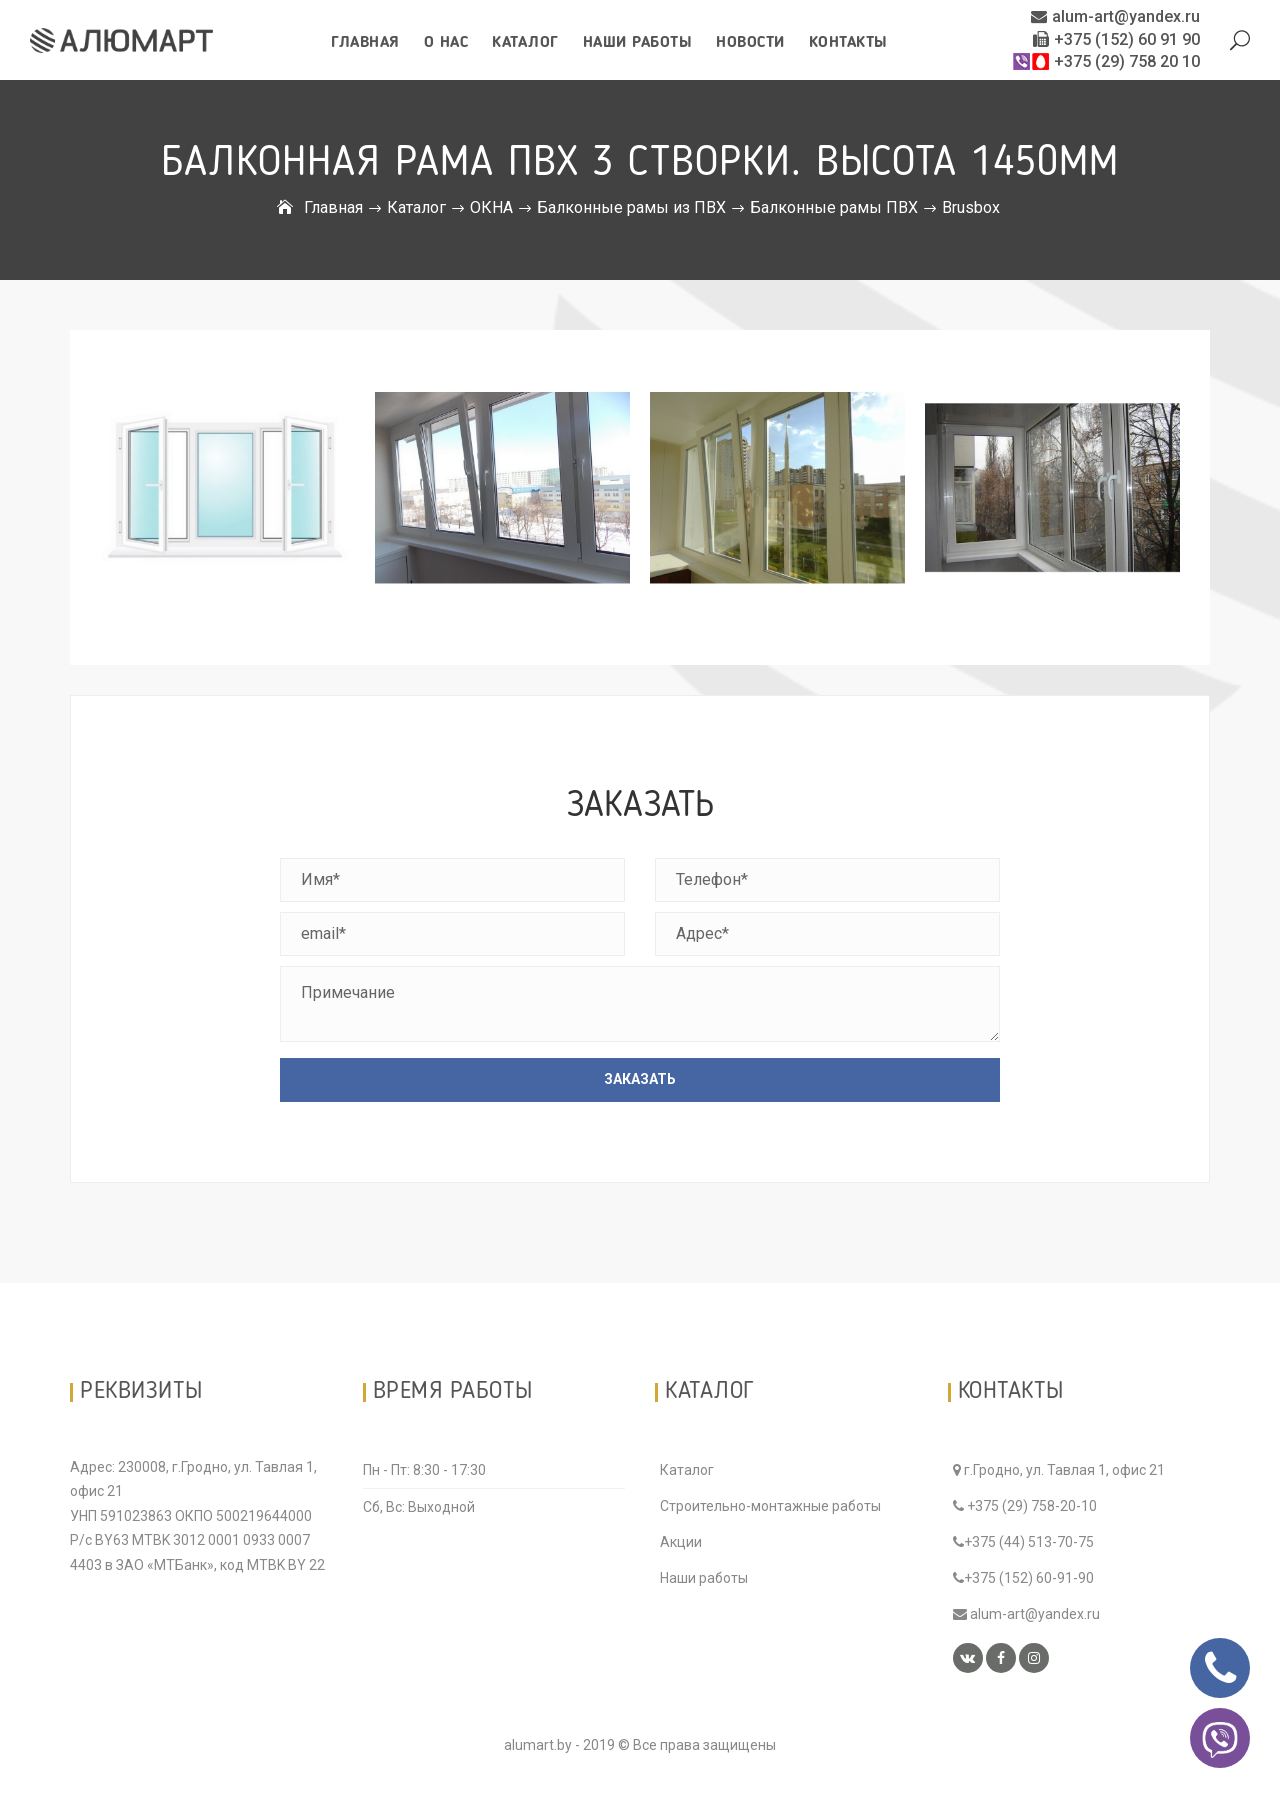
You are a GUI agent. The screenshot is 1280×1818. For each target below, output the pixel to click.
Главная (365, 43)
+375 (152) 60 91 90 (1116, 39)
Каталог (525, 43)
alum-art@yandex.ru (1115, 16)
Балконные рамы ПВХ (834, 207)
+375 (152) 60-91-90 (1023, 1578)
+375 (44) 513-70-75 (1023, 1542)
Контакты (848, 43)
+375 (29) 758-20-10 (1025, 1506)
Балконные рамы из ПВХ (631, 207)
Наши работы (638, 43)
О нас (446, 43)
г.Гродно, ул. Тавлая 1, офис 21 (1059, 1470)
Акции (681, 1542)
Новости (750, 43)
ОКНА (491, 207)
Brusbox (971, 207)
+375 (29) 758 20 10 (1106, 61)
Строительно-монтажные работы (770, 1506)
